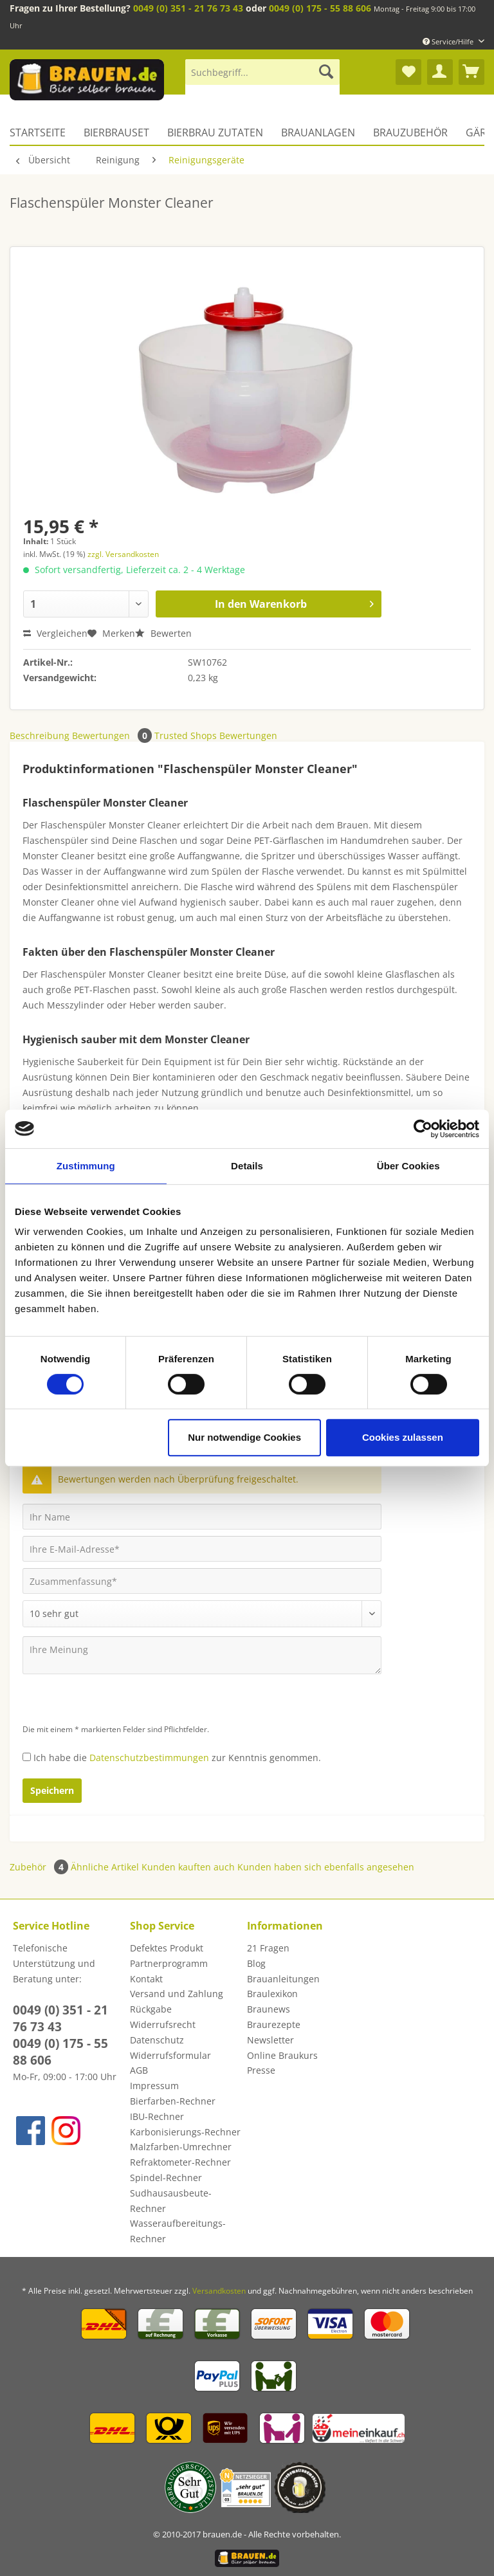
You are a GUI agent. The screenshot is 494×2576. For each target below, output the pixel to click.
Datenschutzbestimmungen (149, 1757)
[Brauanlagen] (318, 132)
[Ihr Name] (202, 1517)
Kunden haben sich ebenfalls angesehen (325, 1867)
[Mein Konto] (440, 72)
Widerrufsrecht (163, 2024)
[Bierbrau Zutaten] (215, 132)
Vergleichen (55, 633)
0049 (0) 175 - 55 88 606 (320, 8)
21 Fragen (268, 1948)
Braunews (268, 2009)
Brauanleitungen (283, 1979)
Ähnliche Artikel (105, 1867)
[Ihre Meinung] (202, 1655)
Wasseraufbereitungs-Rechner (178, 2231)
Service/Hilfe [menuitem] (449, 41)
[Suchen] (326, 72)
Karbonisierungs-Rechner (185, 2132)
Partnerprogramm (169, 1963)
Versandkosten (219, 2290)
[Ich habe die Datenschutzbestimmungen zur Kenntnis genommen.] (27, 1757)
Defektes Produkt (166, 1948)
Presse (261, 2070)
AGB (139, 2070)
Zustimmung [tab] (86, 1165)
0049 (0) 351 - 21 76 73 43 (188, 8)
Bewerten (163, 633)
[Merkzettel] (408, 72)
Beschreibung (39, 735)
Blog (256, 1963)
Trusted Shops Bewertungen (215, 735)
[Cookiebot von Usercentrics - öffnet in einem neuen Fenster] (423, 1128)
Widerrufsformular (170, 2055)
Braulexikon (272, 1993)
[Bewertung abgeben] (202, 1613)
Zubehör (40, 1867)
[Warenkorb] (471, 72)
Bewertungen (113, 735)
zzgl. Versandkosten (123, 554)
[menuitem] (262, 78)
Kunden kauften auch (188, 1867)
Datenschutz (157, 2040)
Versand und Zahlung (176, 1993)
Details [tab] (247, 1165)
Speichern (52, 1790)
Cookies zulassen (402, 1437)
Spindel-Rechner (166, 2177)
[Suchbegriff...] (262, 72)
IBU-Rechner (157, 2116)
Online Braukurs (282, 2055)
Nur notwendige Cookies (244, 1437)
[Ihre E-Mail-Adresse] (202, 1549)
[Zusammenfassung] (202, 1581)
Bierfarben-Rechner (172, 2101)
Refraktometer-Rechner (180, 2162)
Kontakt (146, 1979)
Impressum (154, 2085)
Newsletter (270, 2040)
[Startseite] (42, 132)
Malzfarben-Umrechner (181, 2147)
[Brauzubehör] (410, 132)
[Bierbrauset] (116, 132)
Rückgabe (151, 2009)
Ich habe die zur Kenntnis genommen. (177, 1757)
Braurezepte (273, 2024)
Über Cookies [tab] (408, 1165)
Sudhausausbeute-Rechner (171, 2201)
